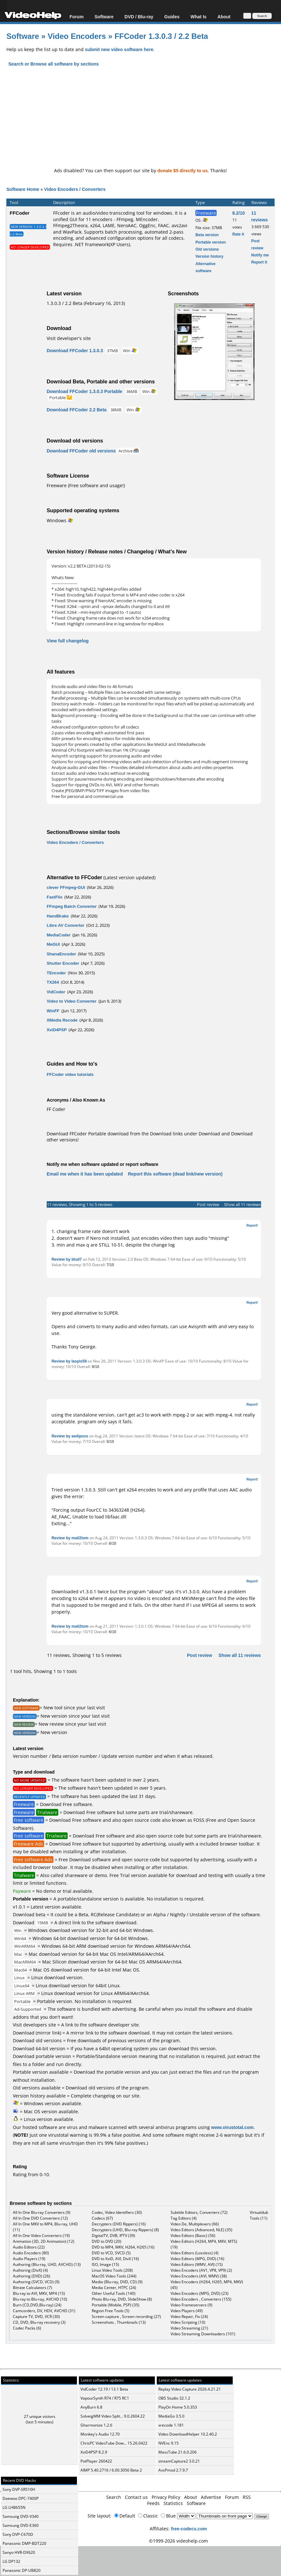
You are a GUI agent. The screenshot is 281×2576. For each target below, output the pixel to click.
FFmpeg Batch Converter (72, 906)
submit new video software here (119, 49)
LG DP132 (11, 2561)
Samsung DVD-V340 (21, 2516)
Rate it (238, 234)
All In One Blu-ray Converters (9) (41, 2212)
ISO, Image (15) (105, 2264)
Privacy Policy (166, 2497)
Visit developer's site (69, 338)
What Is (199, 16)
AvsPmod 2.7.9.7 (173, 2470)
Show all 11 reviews (242, 1204)
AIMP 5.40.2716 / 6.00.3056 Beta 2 (111, 2470)
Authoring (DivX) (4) (30, 2270)
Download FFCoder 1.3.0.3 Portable (84, 391)
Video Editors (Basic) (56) (193, 2235)
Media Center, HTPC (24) (114, 2287)
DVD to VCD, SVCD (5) (111, 2253)
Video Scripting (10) (188, 2322)
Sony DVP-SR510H (19, 2489)
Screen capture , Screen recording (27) (126, 2316)
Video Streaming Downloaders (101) (203, 2334)
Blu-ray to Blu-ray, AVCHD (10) (40, 2299)
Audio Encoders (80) (31, 2253)
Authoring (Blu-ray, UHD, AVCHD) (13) (47, 2264)
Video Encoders (78, 36)
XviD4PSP (57, 1030)
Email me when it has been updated (85, 1174)
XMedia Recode (62, 1020)
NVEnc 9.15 (168, 2443)
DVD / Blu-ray (139, 16)
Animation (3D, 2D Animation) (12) (43, 2241)
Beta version (207, 234)
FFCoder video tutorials (70, 1074)
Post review (208, 1204)
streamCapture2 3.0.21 (179, 2461)
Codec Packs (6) (27, 2328)
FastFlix (54, 897)
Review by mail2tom (70, 1538)
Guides (171, 16)
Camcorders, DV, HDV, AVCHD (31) (44, 2310)
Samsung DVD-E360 (21, 2525)
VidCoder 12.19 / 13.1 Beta (104, 2389)
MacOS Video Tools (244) (114, 2276)
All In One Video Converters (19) (41, 2235)
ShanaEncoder (61, 954)
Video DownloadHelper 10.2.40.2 (187, 2434)
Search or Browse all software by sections (53, 64)
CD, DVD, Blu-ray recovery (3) (39, 2322)
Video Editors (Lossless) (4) (195, 2253)
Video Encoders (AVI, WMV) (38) (199, 2276)
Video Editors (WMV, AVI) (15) (197, 2264)
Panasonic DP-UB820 (22, 2570)
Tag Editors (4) (184, 2218)
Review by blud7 (67, 1259)
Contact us (136, 2497)
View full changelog (68, 641)
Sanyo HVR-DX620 (19, 2552)
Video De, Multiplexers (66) (195, 2224)
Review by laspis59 (69, 1361)
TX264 (53, 982)
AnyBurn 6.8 (91, 2407)
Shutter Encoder (63, 963)
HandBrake (58, 916)
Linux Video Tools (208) (112, 2270)
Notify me (260, 255)
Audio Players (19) (29, 2258)
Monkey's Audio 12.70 (100, 2434)
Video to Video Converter (72, 1001)
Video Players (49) (187, 2310)
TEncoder (56, 973)
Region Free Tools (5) (110, 2310)
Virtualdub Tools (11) (259, 2215)
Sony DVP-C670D (18, 2534)
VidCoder (56, 992)
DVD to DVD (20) (106, 2241)
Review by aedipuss (70, 1436)
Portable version (210, 242)
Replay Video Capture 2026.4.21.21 (189, 2389)
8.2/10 (238, 213)
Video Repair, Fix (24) (189, 2316)
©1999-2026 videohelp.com (178, 2541)
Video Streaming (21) (189, 2328)
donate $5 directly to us (182, 170)
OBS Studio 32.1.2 (174, 2398)
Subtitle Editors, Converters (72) (199, 2212)
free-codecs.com (189, 2529)
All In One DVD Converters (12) (40, 2218)
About (224, 16)
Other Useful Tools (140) (114, 2293)
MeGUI (53, 944)
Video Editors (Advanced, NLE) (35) (201, 2229)
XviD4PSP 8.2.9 (93, 2452)
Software (104, 16)
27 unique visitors (39, 2416)
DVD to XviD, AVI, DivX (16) (115, 2258)
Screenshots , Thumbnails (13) (119, 2322)
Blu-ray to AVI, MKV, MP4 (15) (39, 2293)
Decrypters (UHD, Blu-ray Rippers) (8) (125, 2229)
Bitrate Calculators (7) (32, 2287)
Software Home (22, 189)
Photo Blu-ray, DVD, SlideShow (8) (122, 2299)
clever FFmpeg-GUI (66, 887)
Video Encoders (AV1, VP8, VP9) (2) (201, 2270)
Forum (77, 16)
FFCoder (20, 213)
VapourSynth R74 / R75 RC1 (104, 2398)
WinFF (53, 1011)
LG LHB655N (14, 2507)
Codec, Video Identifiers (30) (117, 2212)
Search (113, 2497)
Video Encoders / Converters (75, 189)
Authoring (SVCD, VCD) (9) (36, 2282)
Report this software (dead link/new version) (175, 1174)
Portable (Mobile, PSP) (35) (115, 2305)
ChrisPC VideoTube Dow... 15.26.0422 (113, 2443)
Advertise (211, 2497)
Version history (209, 256)
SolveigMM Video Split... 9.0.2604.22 (112, 2416)
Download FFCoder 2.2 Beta (77, 410)
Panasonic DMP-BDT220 (24, 2543)
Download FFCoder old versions (81, 451)
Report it (259, 262)
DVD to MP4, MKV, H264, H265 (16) (123, 2247)
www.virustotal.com (232, 2127)
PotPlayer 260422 (96, 2461)
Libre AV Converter (65, 925)
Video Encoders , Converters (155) (201, 2299)
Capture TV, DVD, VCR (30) (36, 2316)
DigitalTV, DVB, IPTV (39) (113, 2235)
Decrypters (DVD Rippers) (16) (119, 2224)
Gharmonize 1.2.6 (96, 2425)
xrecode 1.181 (171, 2425)
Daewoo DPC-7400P (21, 2498)
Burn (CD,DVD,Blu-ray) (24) (37, 2305)
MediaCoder (58, 935)
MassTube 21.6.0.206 (177, 2452)
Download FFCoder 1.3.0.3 (75, 350)
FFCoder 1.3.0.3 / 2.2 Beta (161, 36)
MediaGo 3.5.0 (171, 2416)
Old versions (207, 249)
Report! (252, 1225)
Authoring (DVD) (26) (31, 2276)
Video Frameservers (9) (191, 2305)
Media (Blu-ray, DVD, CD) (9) (117, 2282)
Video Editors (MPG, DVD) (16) (197, 2258)
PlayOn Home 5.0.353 (177, 2407)
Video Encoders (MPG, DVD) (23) (200, 2293)
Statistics (173, 2503)
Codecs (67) (102, 2218)
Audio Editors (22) (29, 2247)
